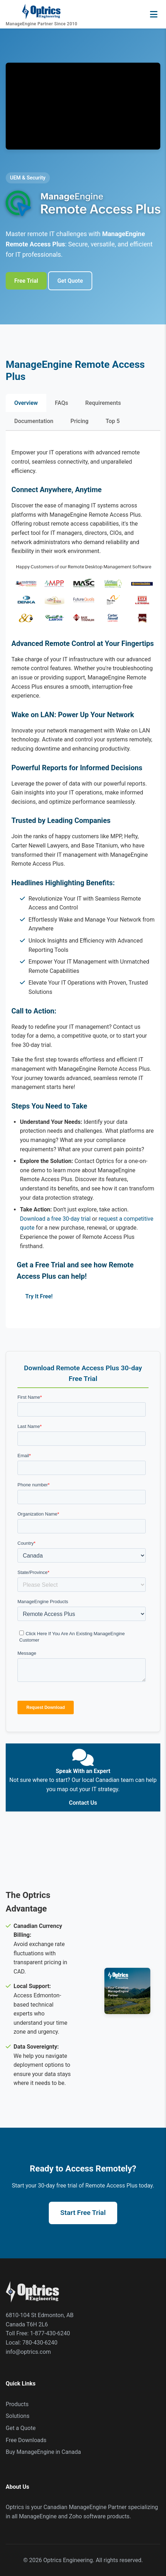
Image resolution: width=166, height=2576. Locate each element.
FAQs (61, 403)
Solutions (18, 2416)
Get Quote (70, 280)
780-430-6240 (40, 2342)
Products (17, 2404)
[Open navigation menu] (153, 14)
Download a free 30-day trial (55, 1218)
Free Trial (26, 280)
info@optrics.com (28, 2351)
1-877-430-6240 (50, 2333)
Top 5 (112, 421)
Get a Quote (21, 2428)
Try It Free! (39, 1296)
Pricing (80, 421)
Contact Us (83, 1802)
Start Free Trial (82, 2213)
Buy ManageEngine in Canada (43, 2452)
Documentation (33, 421)
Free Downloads (26, 2440)
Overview (26, 403)
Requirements (103, 403)
